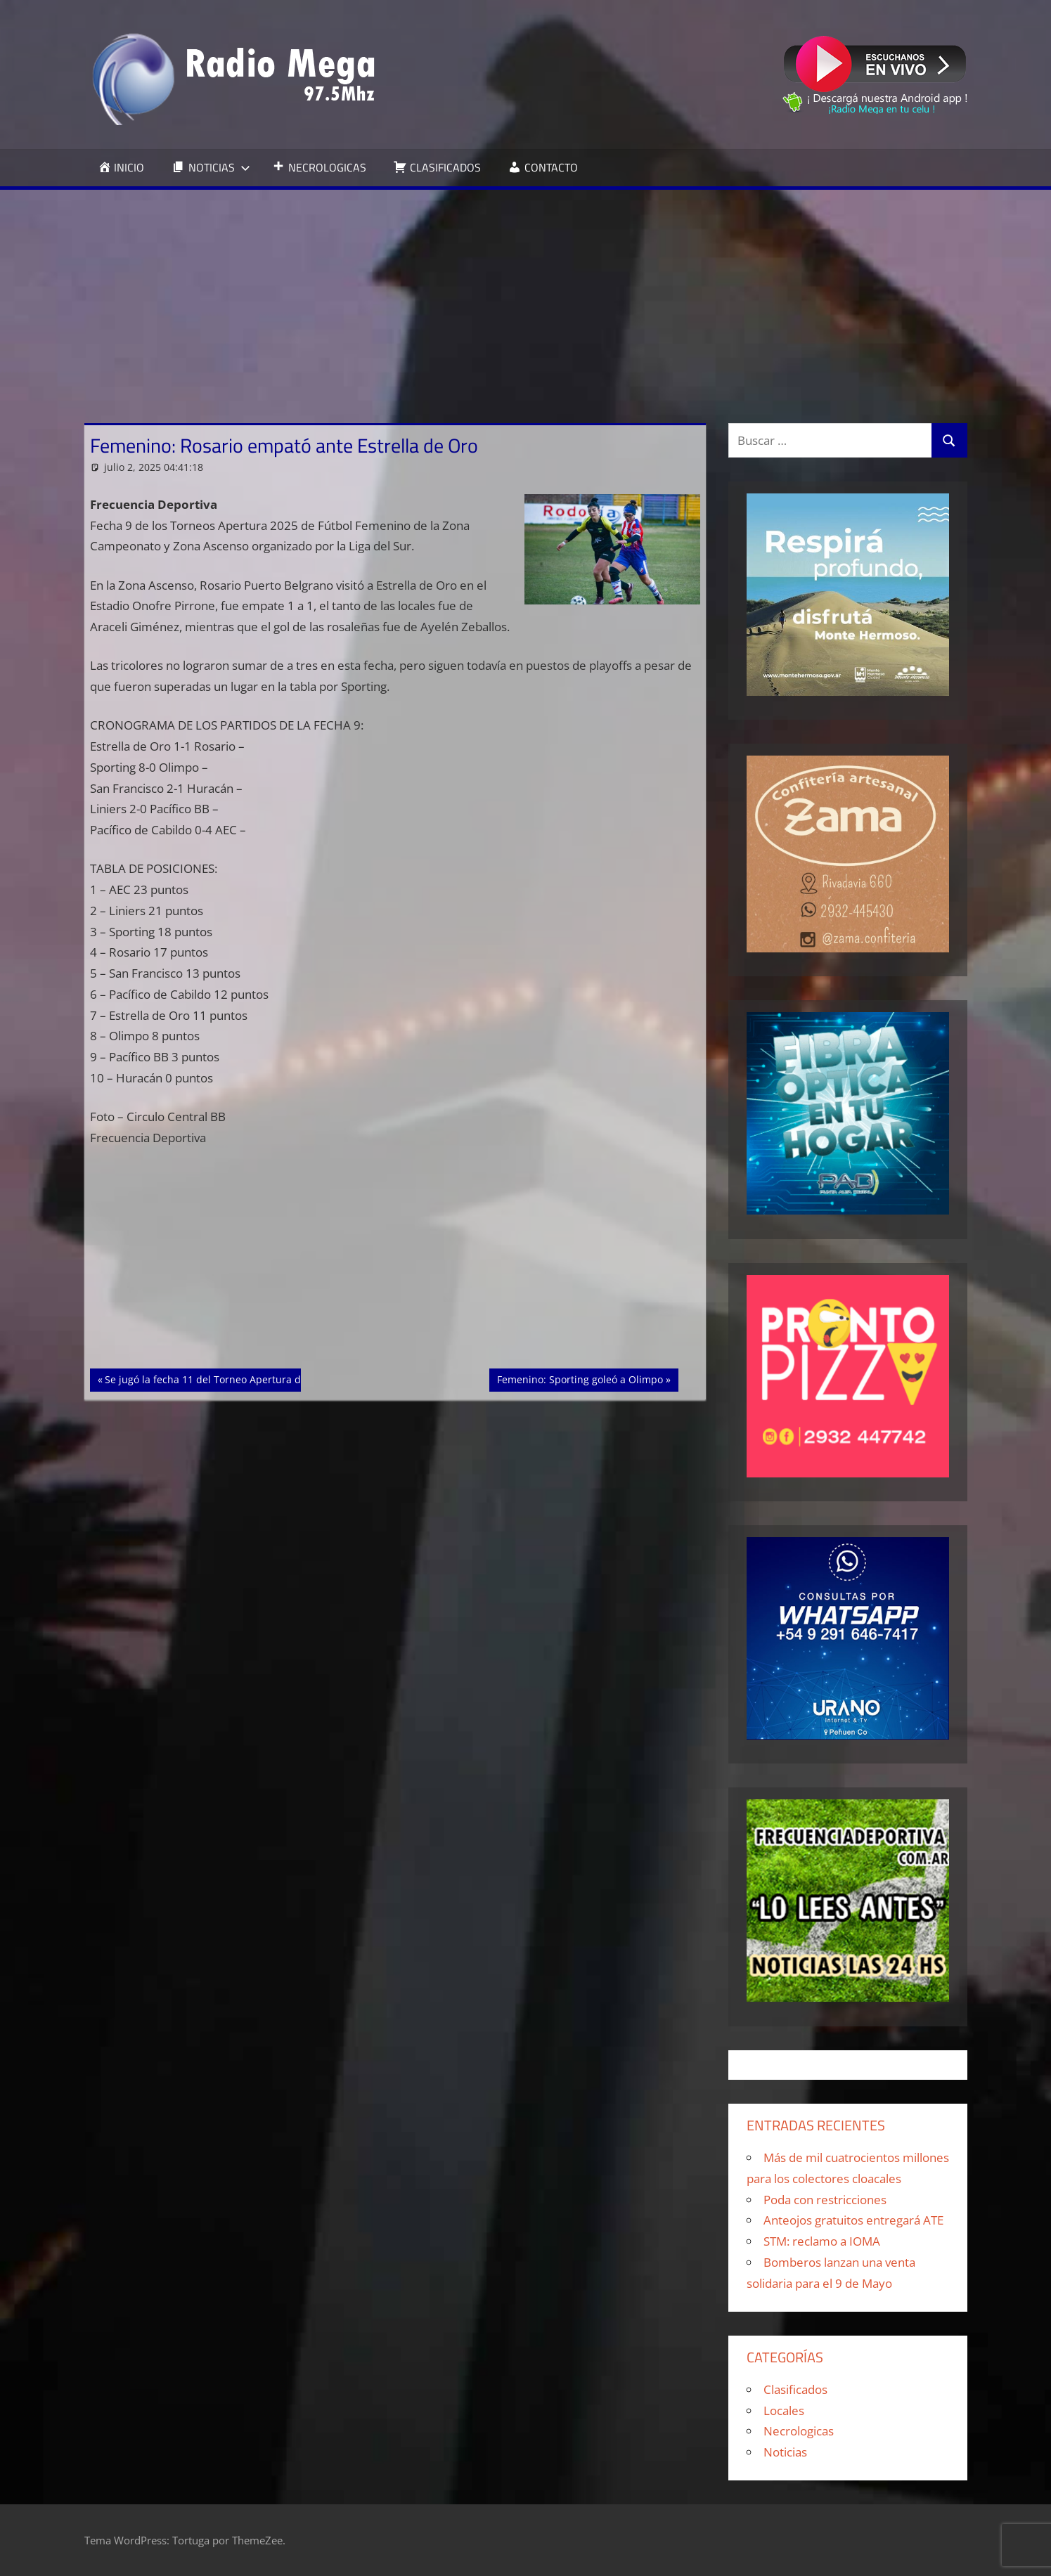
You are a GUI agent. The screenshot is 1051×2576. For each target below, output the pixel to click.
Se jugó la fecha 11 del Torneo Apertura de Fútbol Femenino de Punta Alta (279, 1378)
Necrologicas (798, 2431)
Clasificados (795, 2389)
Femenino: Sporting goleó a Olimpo (579, 1378)
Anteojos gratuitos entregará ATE (853, 2220)
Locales (783, 2410)
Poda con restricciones (824, 2200)
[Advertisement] (526, 295)
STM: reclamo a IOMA (821, 2241)
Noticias (785, 2452)
